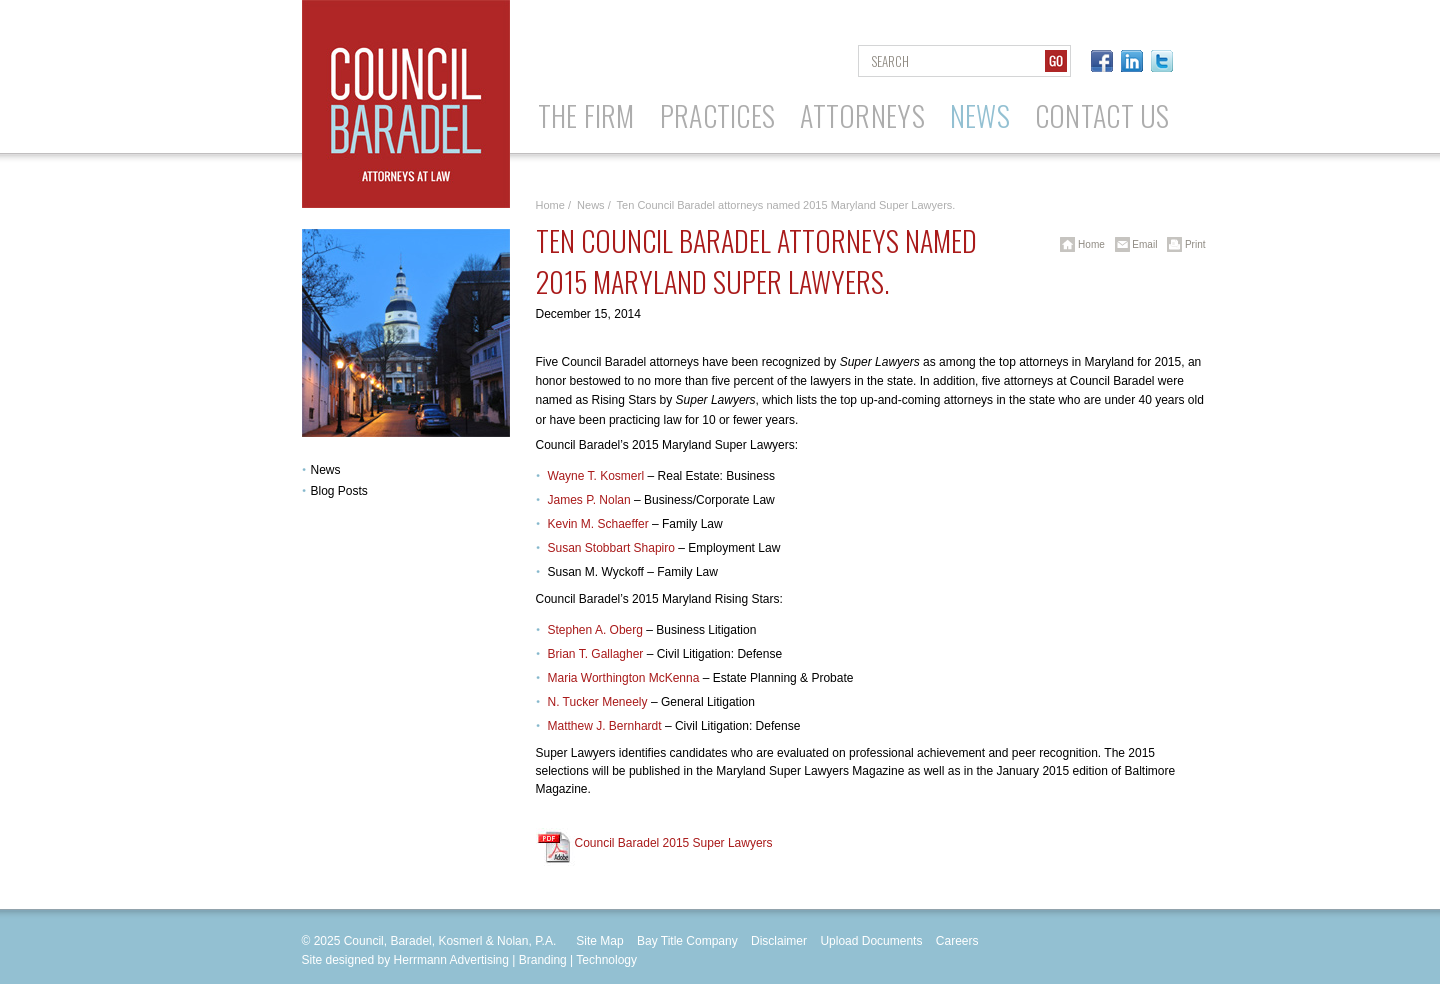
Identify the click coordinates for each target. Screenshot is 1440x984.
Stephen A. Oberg (595, 630)
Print (1182, 244)
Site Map (599, 941)
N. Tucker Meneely (598, 702)
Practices (718, 115)
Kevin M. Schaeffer (598, 524)
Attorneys (862, 115)
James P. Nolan (589, 500)
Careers (957, 941)
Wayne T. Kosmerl (596, 476)
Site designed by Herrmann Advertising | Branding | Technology (470, 960)
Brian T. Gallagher (596, 654)
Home (550, 205)
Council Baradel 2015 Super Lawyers (674, 843)
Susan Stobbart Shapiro (611, 548)
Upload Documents (871, 941)
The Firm (586, 115)
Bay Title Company (687, 941)
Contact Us (1102, 115)
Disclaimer (779, 941)
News (980, 115)
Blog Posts (339, 491)
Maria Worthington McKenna (624, 678)
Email (1133, 244)
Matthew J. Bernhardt (605, 726)
